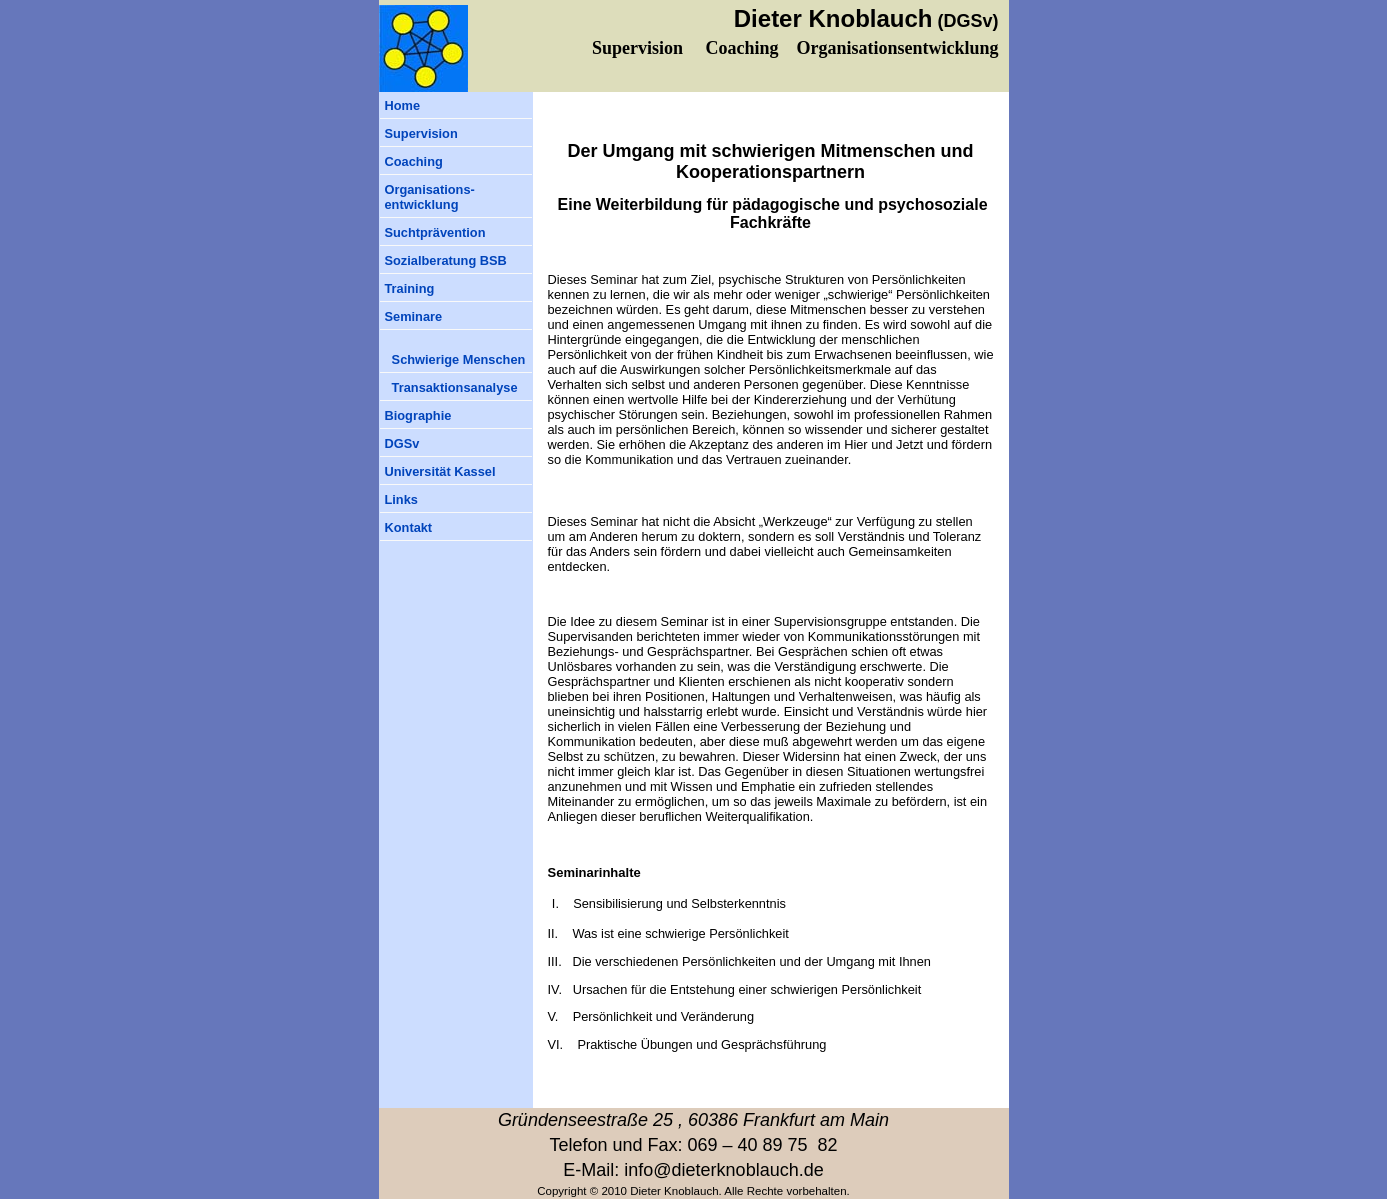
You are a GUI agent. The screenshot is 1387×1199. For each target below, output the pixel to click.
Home (403, 105)
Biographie (418, 415)
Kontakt (409, 527)
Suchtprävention (435, 232)
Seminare (414, 316)
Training (410, 288)
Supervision (421, 133)
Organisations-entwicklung (430, 197)
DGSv (402, 443)
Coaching (414, 161)
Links (401, 499)
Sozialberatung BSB (446, 260)
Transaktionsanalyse (451, 387)
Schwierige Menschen (455, 359)
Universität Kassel (440, 471)
